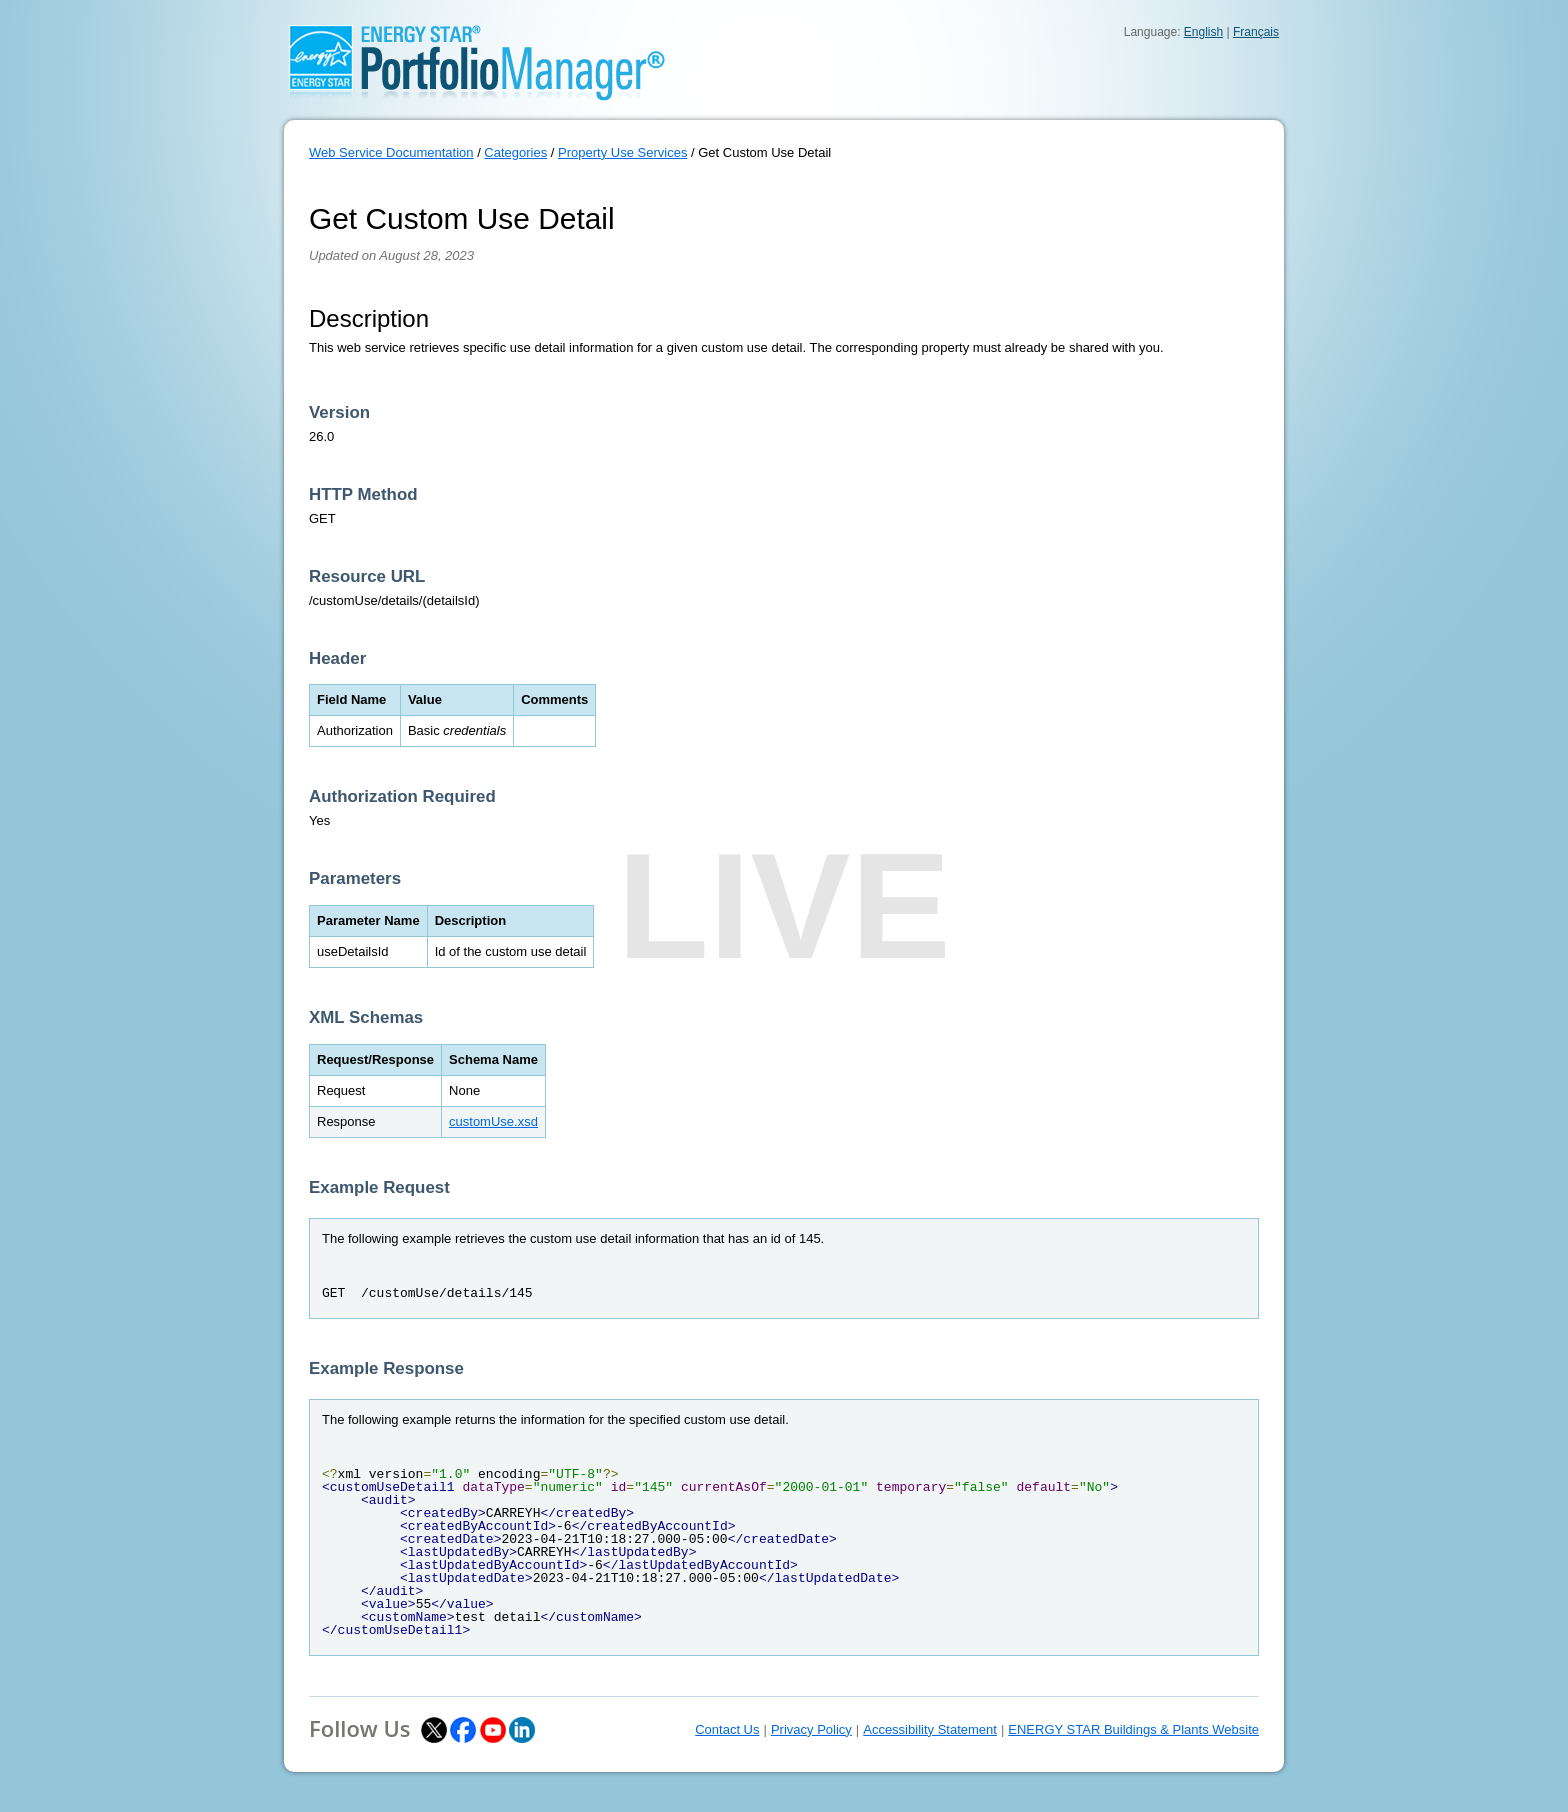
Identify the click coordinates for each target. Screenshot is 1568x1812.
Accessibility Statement (930, 1729)
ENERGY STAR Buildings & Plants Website (1133, 1729)
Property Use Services (622, 152)
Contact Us (727, 1729)
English (1203, 32)
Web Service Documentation (391, 152)
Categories (515, 152)
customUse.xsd (493, 1121)
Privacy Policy (811, 1729)
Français (1256, 32)
